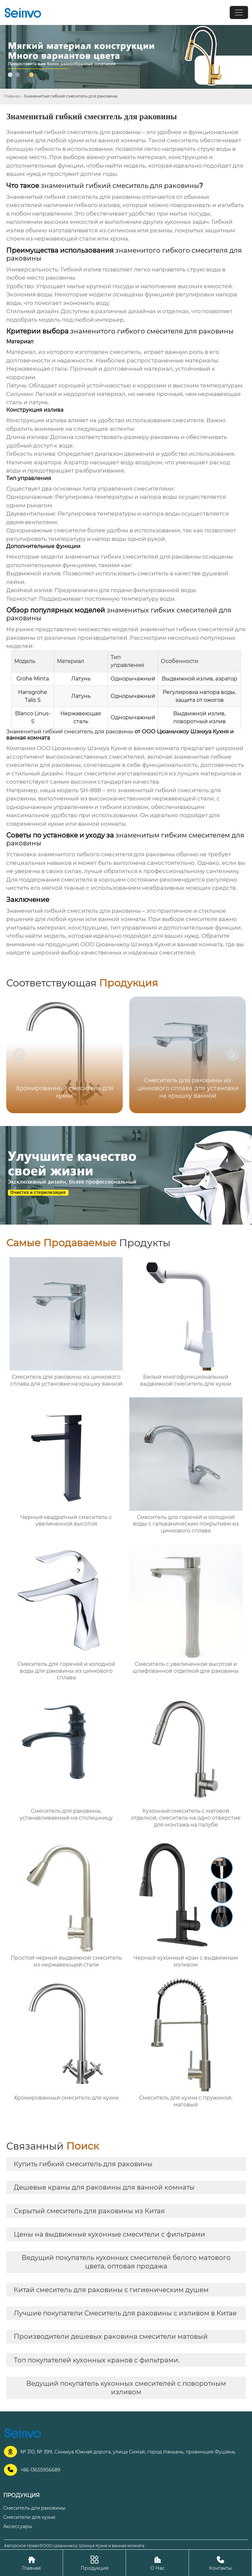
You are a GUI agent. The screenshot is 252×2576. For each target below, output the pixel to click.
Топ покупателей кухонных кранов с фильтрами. (96, 2360)
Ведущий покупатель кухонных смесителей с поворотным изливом (126, 2388)
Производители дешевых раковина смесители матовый (111, 2336)
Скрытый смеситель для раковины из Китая (89, 2211)
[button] (232, 1054)
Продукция (94, 2563)
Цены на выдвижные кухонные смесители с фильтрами (109, 2234)
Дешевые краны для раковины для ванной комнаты (104, 2187)
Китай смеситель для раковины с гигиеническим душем (111, 2290)
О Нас (157, 2563)
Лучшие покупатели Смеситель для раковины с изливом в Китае (125, 2313)
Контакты (220, 2563)
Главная (12, 96)
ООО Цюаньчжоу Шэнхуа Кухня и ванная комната (108, 748)
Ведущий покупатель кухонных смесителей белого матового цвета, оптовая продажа (126, 2262)
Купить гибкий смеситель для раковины (83, 2164)
